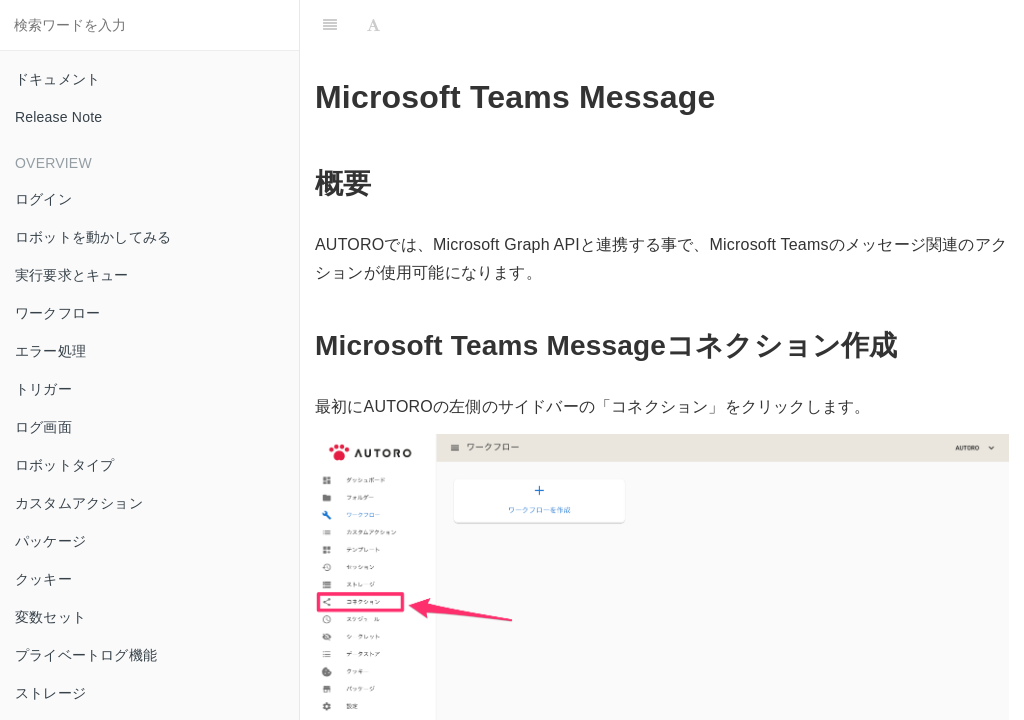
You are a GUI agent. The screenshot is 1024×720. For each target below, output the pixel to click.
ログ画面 (43, 427)
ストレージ (50, 693)
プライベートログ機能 (86, 655)
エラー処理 (50, 351)
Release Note (58, 117)
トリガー (43, 389)
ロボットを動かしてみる (93, 237)
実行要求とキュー (72, 275)
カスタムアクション (79, 503)
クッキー (43, 579)
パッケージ (50, 541)
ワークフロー (57, 313)
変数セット (50, 617)
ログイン (43, 199)
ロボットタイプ (64, 465)
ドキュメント (57, 79)
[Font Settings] (373, 25)
